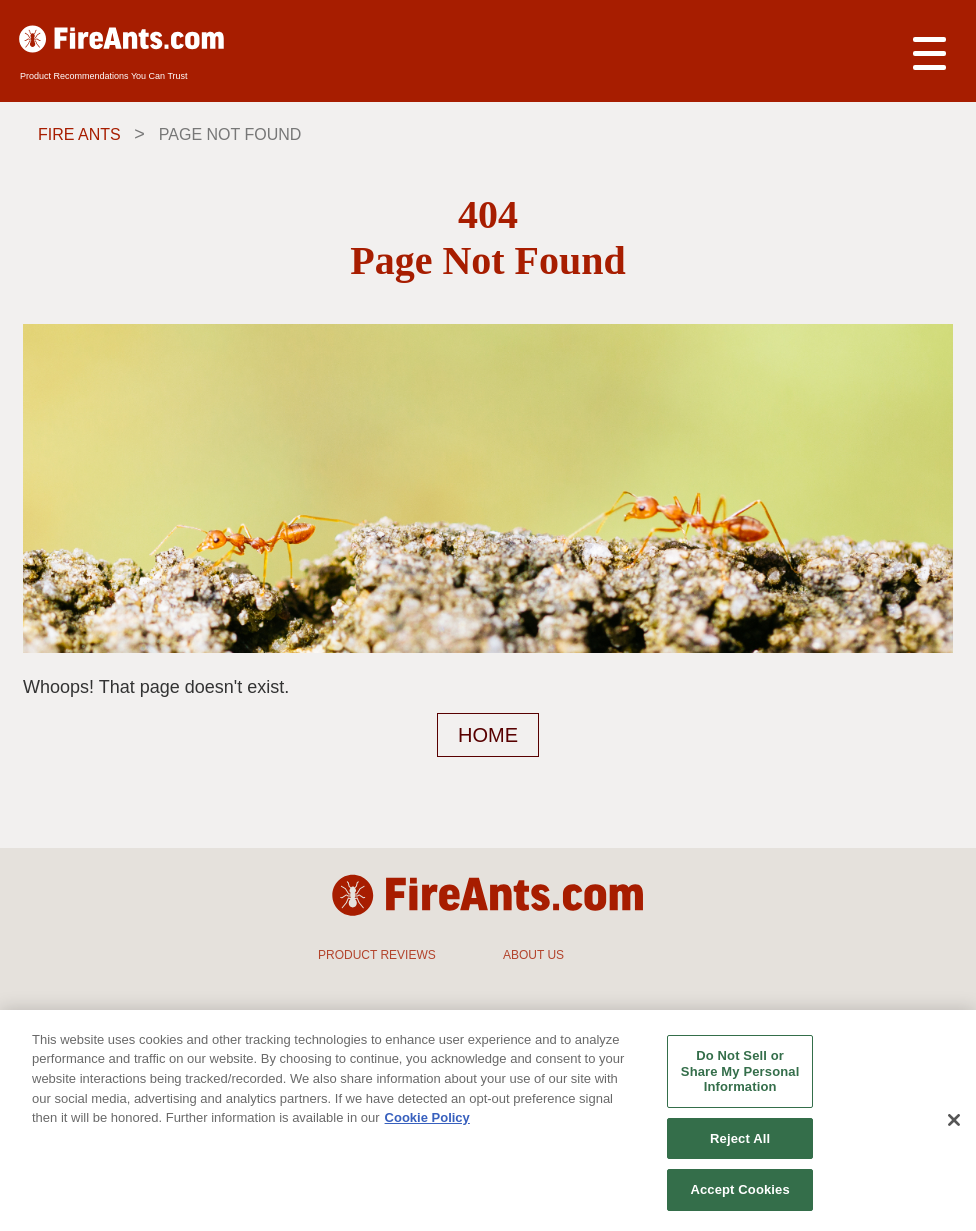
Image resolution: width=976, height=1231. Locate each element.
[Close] (954, 1120)
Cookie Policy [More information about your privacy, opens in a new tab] (427, 1117)
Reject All (740, 1138)
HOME (488, 735)
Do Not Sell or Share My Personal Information (740, 1071)
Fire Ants (79, 134)
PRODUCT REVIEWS (377, 955)
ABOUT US (533, 955)
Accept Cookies (739, 1189)
